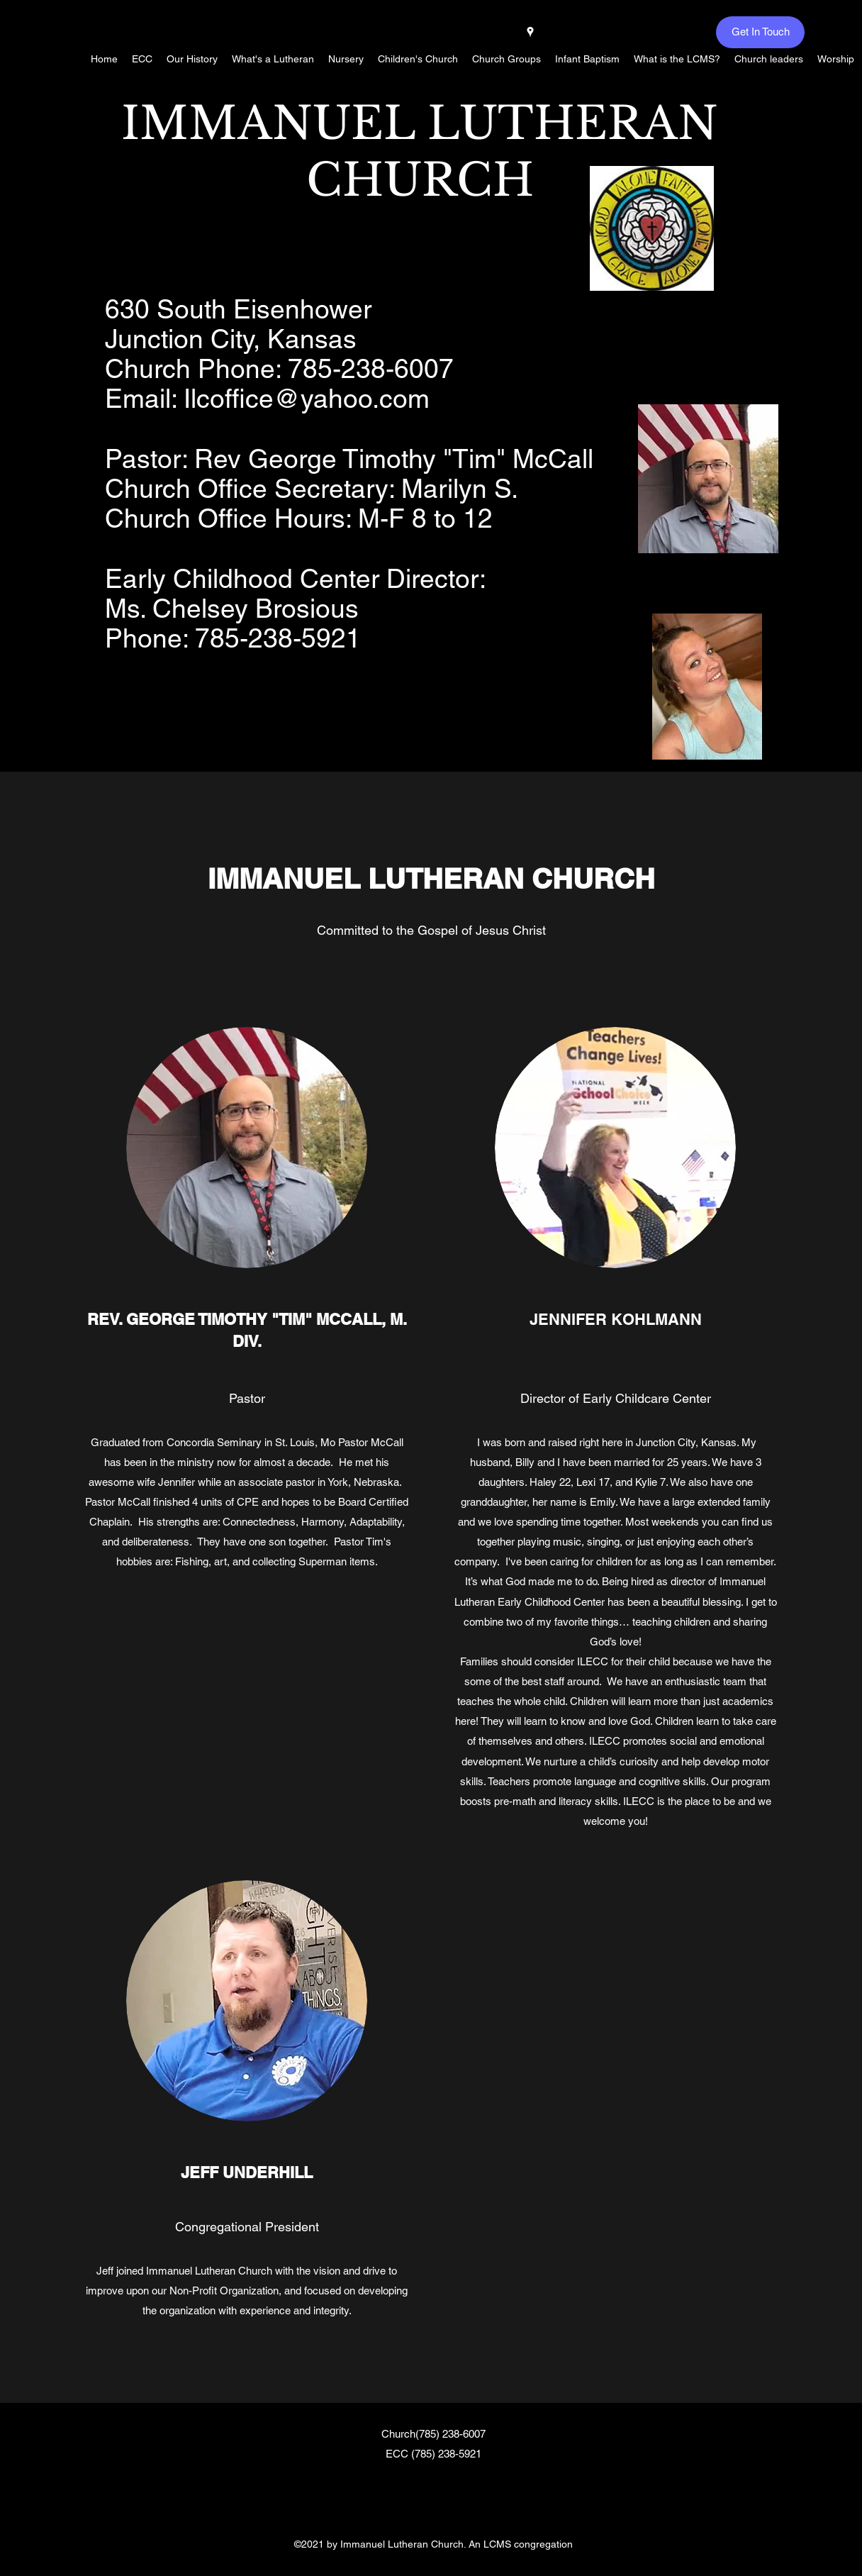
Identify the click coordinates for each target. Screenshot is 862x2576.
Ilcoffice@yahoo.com (307, 398)
